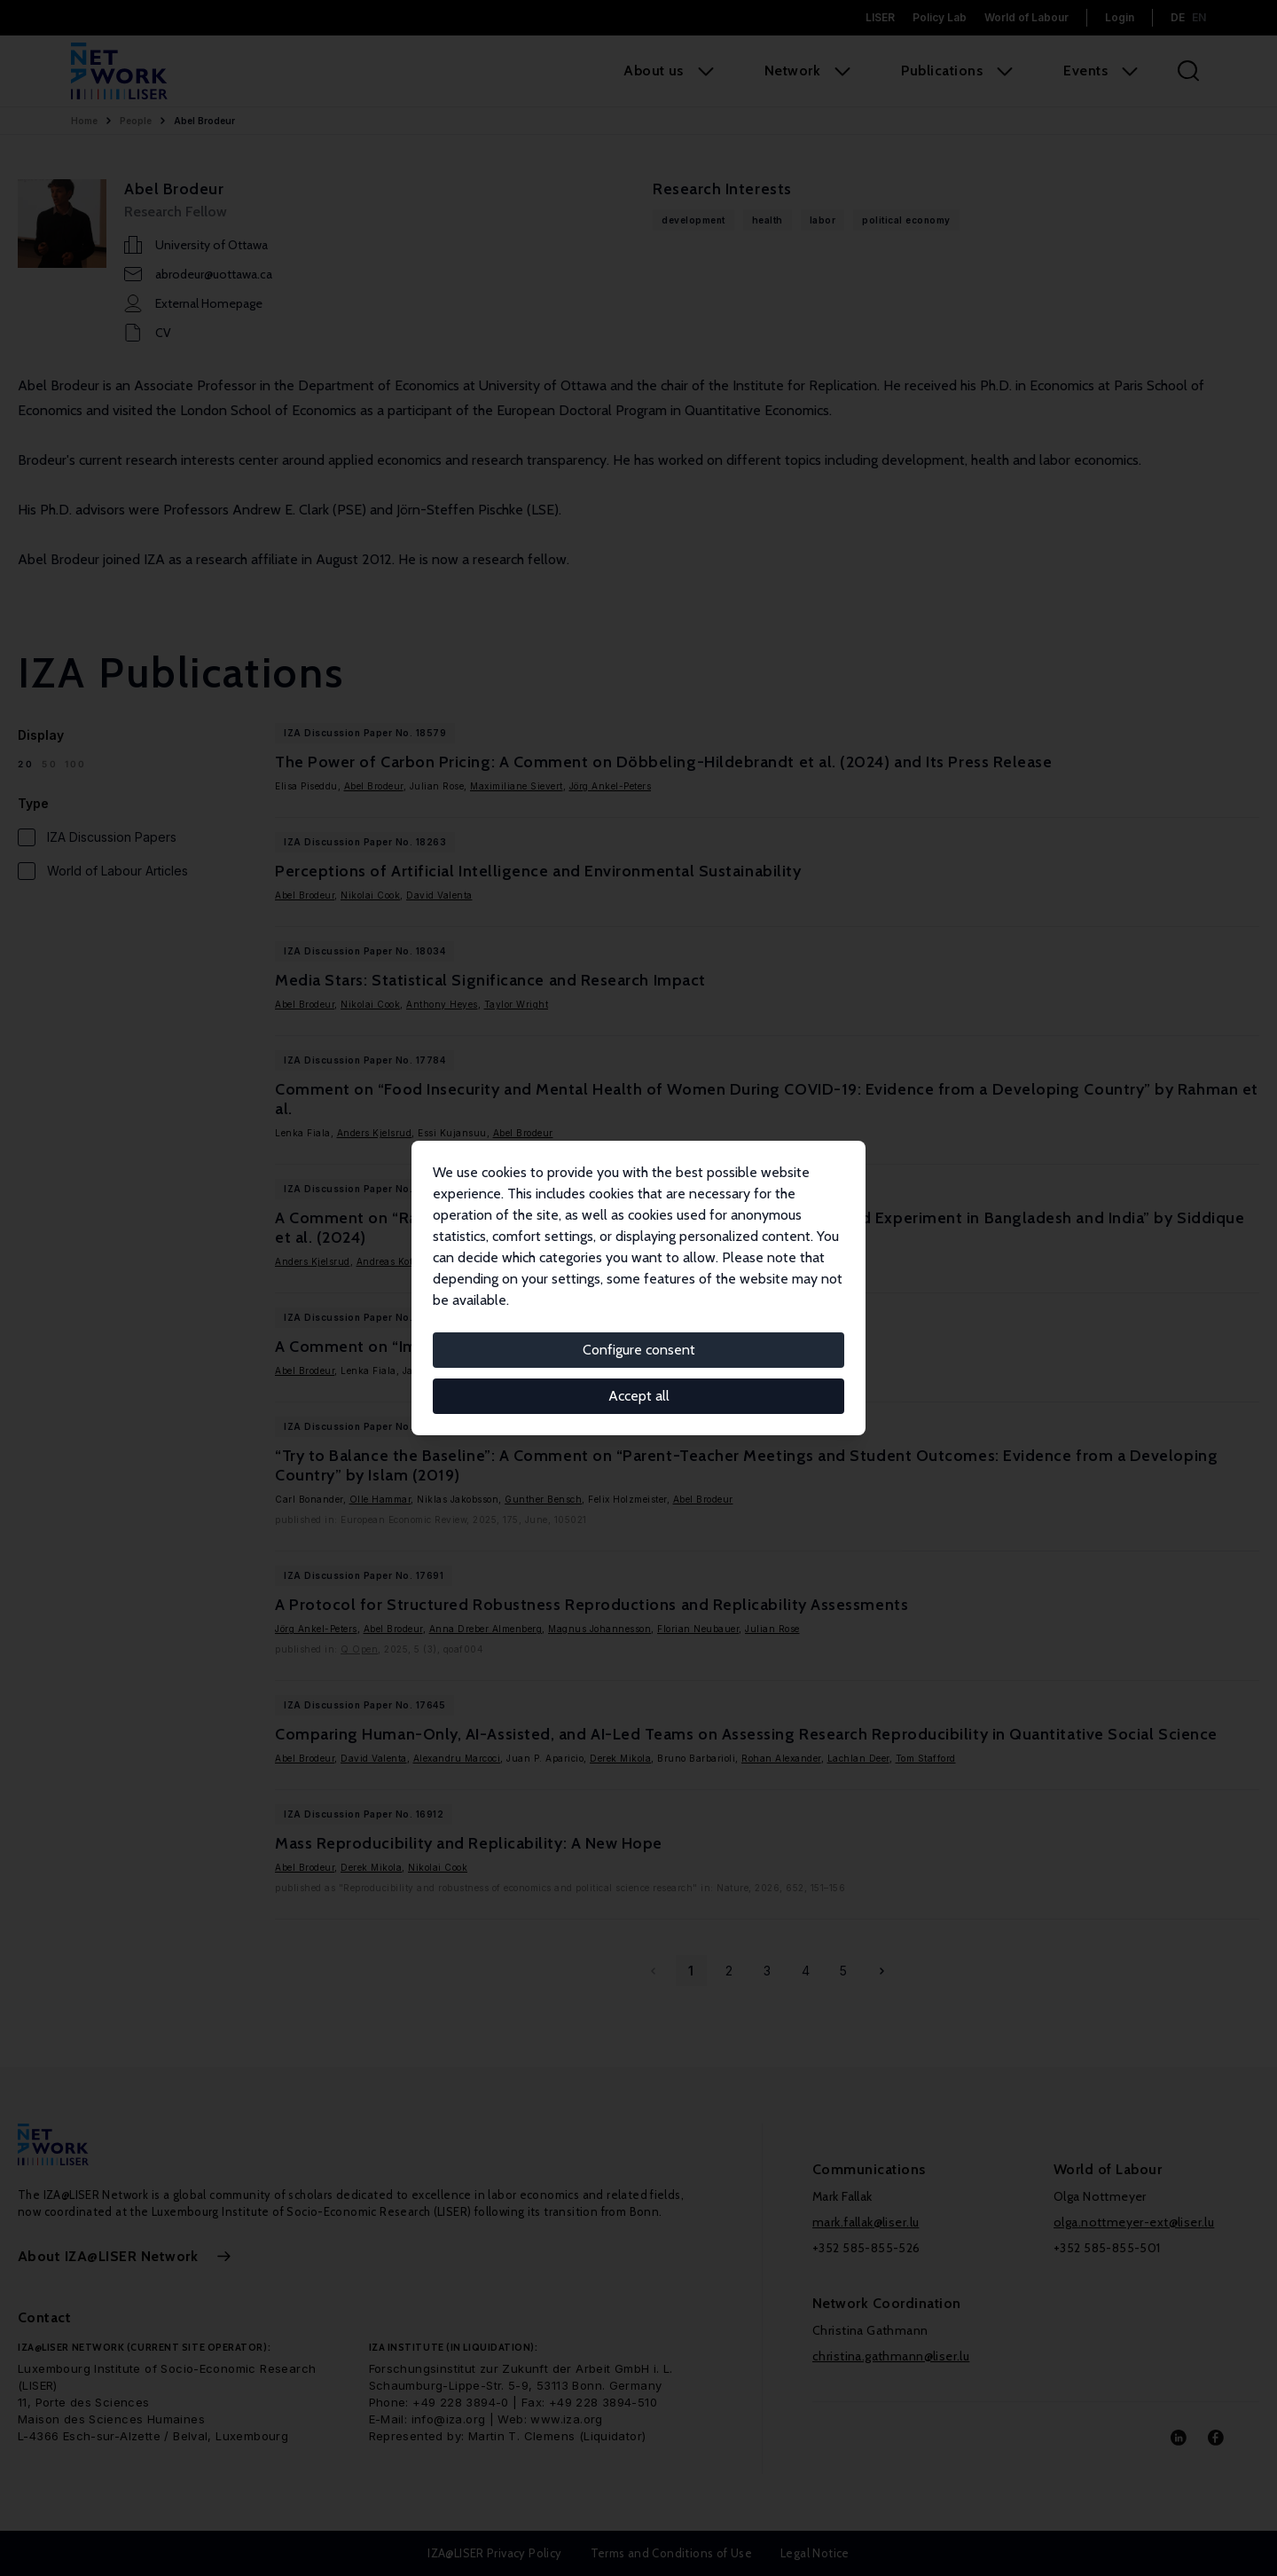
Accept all (639, 1395)
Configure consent (639, 1349)
